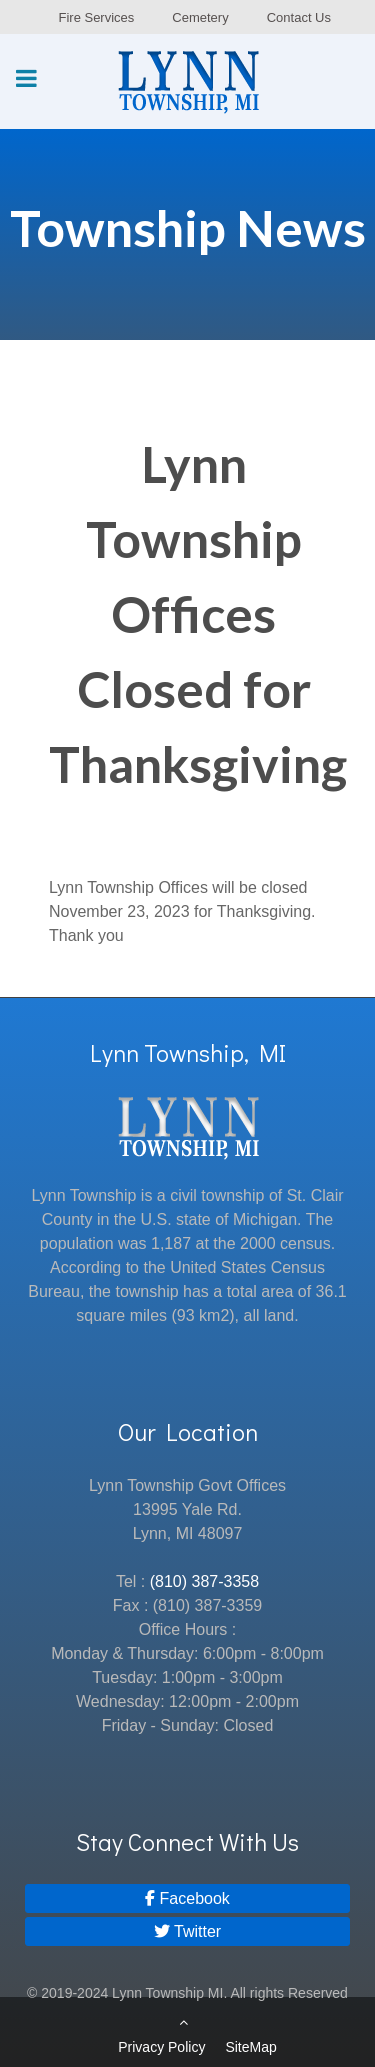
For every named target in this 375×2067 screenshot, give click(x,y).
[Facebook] (187, 1898)
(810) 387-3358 (204, 1581)
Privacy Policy (161, 2047)
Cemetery (200, 17)
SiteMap (250, 2047)
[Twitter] (187, 1931)
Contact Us (299, 17)
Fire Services (96, 17)
